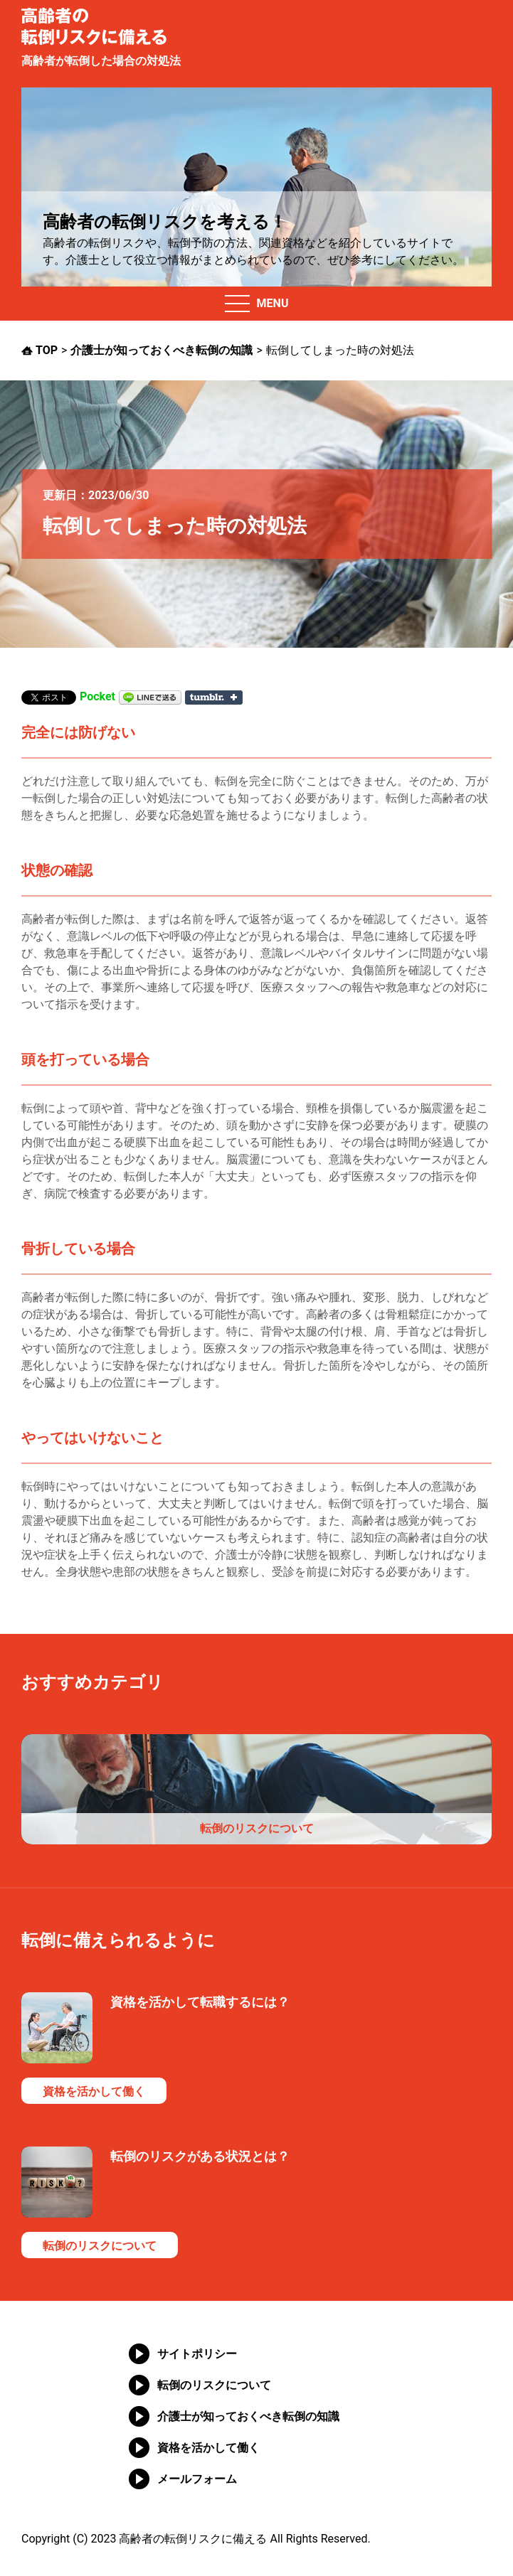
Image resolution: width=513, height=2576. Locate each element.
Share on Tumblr (214, 697)
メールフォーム (197, 2479)
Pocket (97, 696)
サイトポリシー (197, 2354)
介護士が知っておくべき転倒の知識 (248, 2416)
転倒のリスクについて (257, 1828)
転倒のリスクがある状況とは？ (200, 2156)
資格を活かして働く (94, 2091)
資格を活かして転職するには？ (200, 2001)
